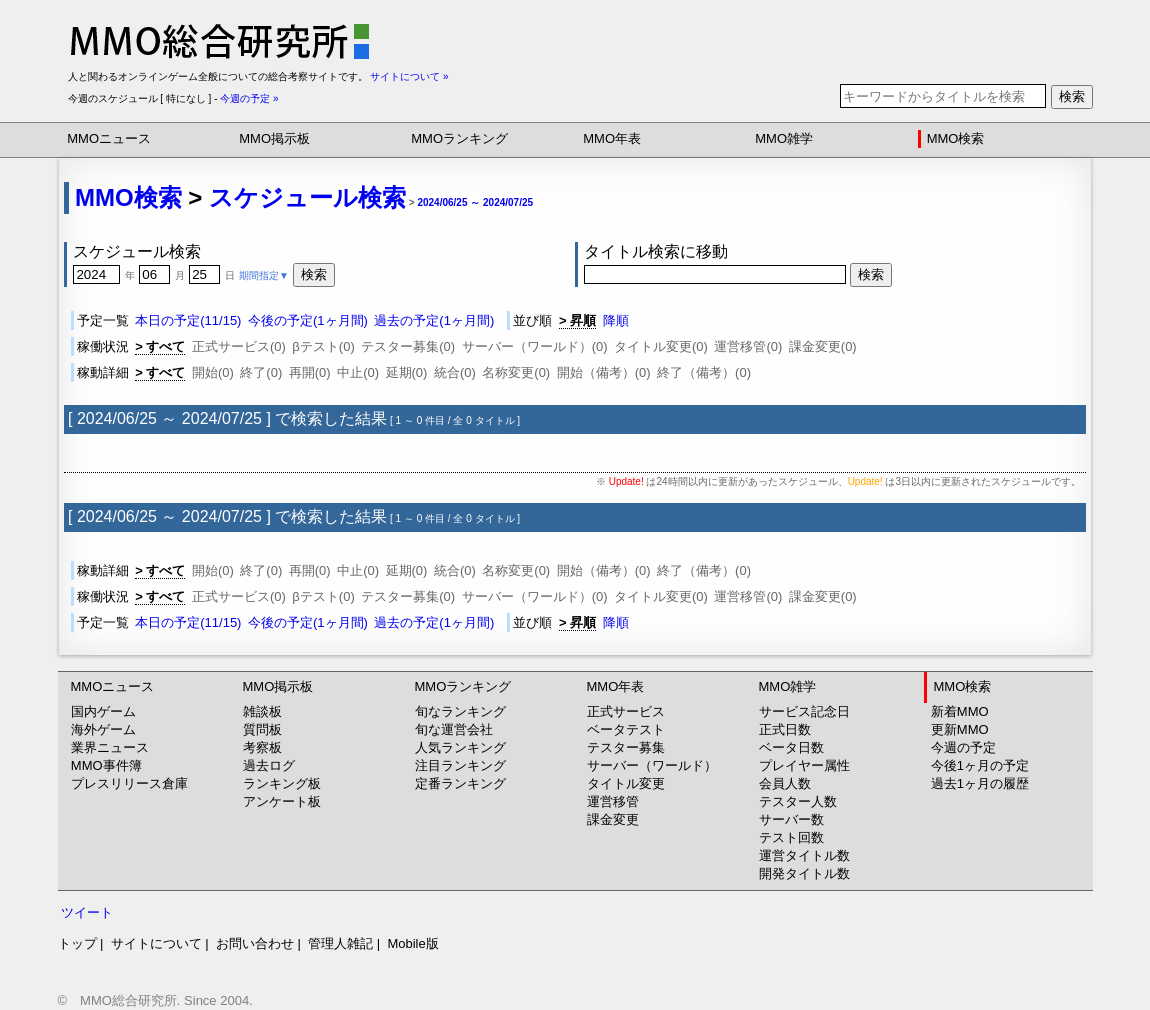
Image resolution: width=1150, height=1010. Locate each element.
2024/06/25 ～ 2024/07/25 (475, 202)
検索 (1072, 96)
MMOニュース (109, 138)
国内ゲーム (103, 711)
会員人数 (785, 783)
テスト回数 (791, 837)
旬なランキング (460, 711)
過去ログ (269, 765)
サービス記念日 (804, 711)
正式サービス (626, 711)
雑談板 (262, 711)
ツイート (87, 912)
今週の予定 (963, 747)
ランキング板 (282, 783)
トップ (77, 943)
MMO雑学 (784, 138)
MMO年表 (612, 138)
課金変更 (613, 819)
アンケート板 (282, 801)
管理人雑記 (340, 943)
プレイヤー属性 (804, 765)
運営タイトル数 (804, 855)
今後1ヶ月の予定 (980, 765)
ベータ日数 (791, 747)
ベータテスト (626, 729)
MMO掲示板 (274, 138)
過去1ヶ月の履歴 (980, 783)
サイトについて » (409, 76)
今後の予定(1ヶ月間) (308, 320)
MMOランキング (459, 138)
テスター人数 (798, 801)
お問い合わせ (255, 943)
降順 (616, 320)
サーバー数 (791, 819)
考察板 (262, 747)
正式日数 (785, 729)
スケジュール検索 (307, 197)
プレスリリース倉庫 (129, 783)
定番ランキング (460, 783)
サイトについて (156, 943)
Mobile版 (412, 943)
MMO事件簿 (106, 765)
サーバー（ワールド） (652, 765)
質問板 (262, 729)
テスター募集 (626, 747)
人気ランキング (460, 747)
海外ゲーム (103, 729)
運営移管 (613, 801)
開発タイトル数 (804, 873)
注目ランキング (460, 765)
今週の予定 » (249, 98)
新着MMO (960, 711)
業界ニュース (110, 747)
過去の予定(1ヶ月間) (434, 320)
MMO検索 (956, 138)
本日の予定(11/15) (188, 320)
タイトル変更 (626, 783)
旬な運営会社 (454, 729)
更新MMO (960, 729)
